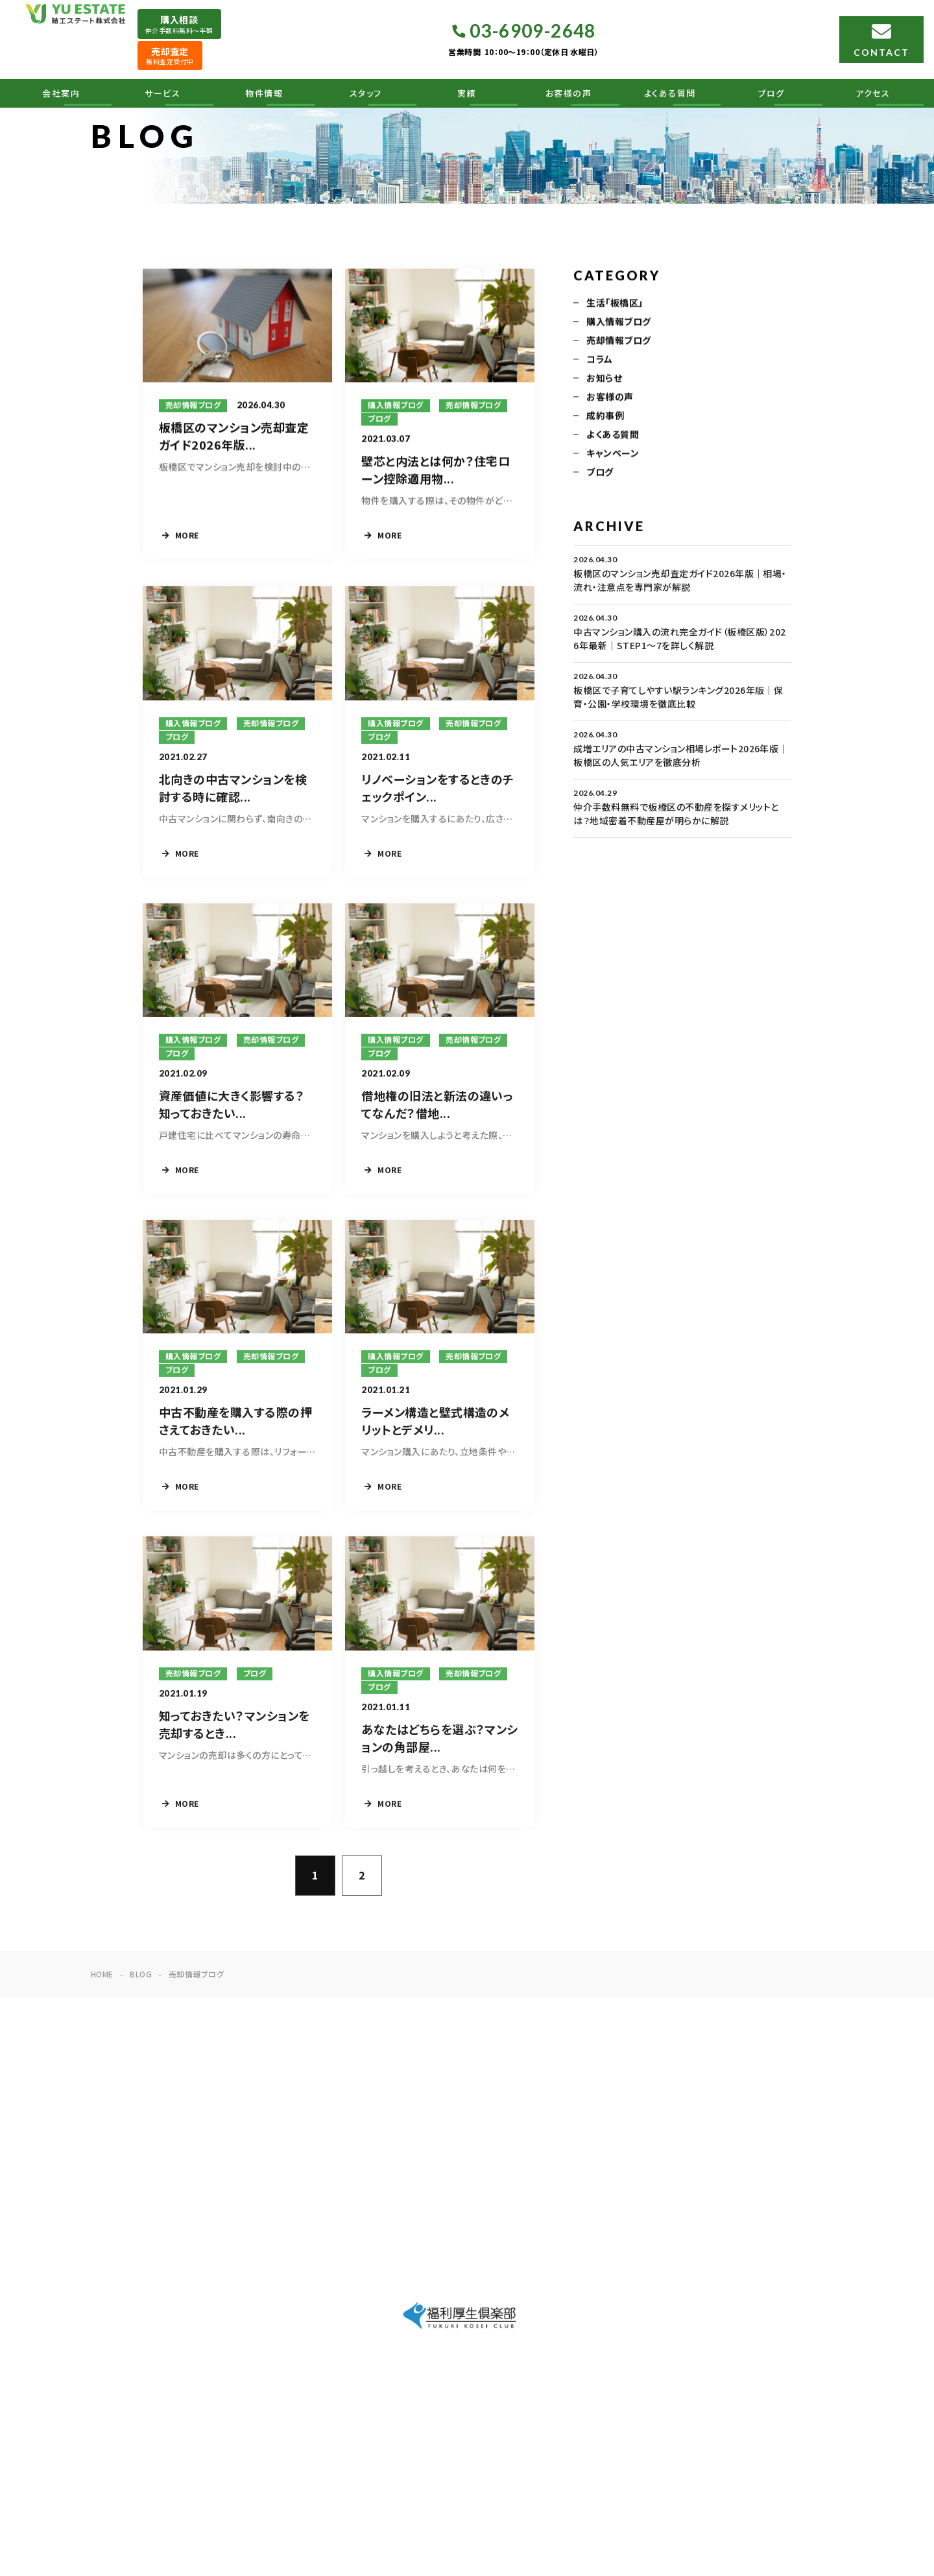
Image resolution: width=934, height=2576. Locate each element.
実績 (466, 93)
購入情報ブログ (618, 322)
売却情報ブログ (618, 341)
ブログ (771, 93)
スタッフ (366, 93)
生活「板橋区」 (614, 304)
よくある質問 (670, 93)
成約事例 (605, 417)
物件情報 (264, 93)
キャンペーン (612, 454)
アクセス (873, 93)
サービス (162, 93)
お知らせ (604, 379)
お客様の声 (568, 93)
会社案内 (61, 93)
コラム (599, 360)
